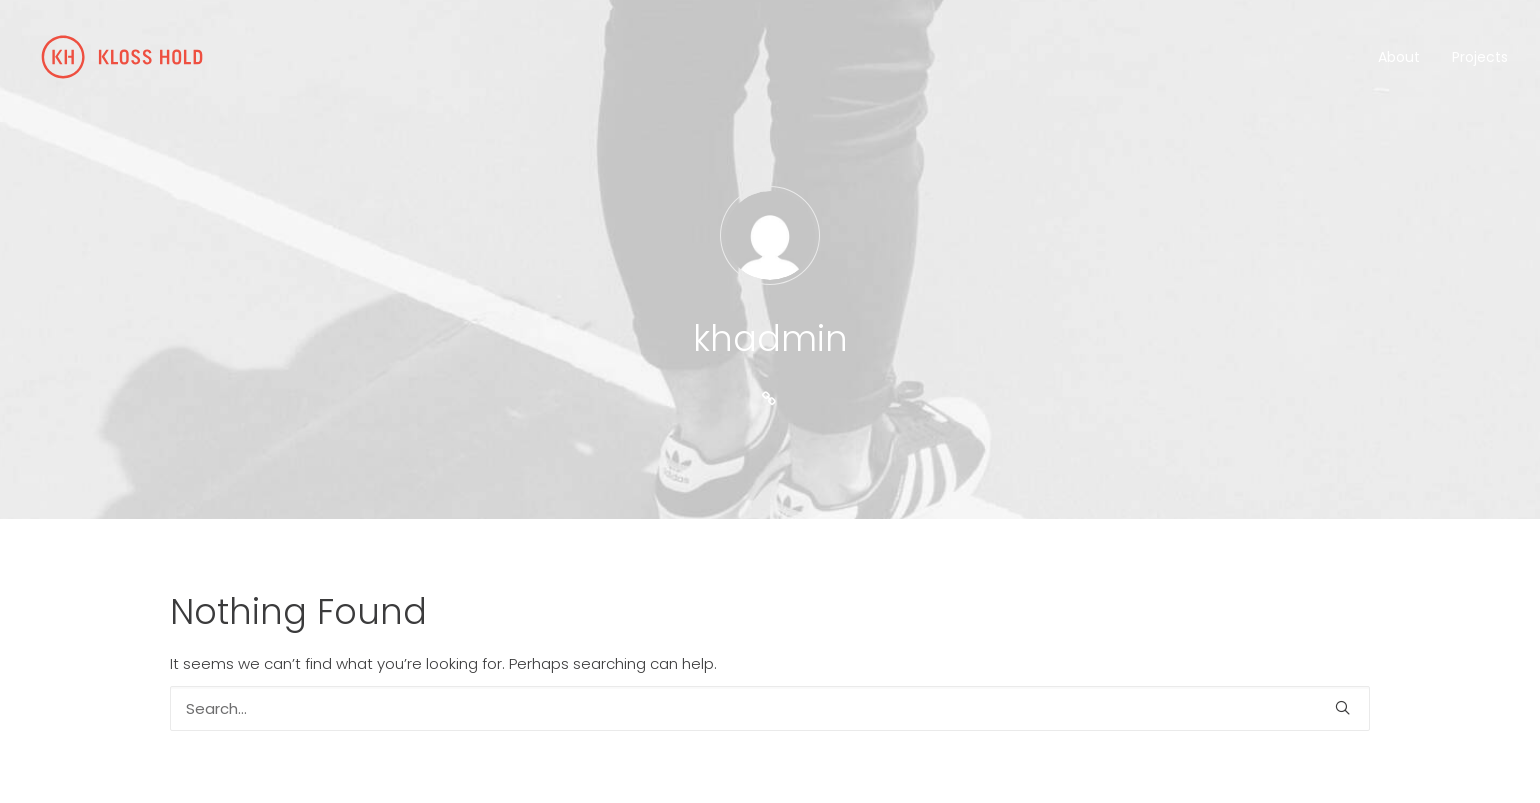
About (1399, 57)
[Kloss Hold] (122, 57)
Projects (1480, 57)
